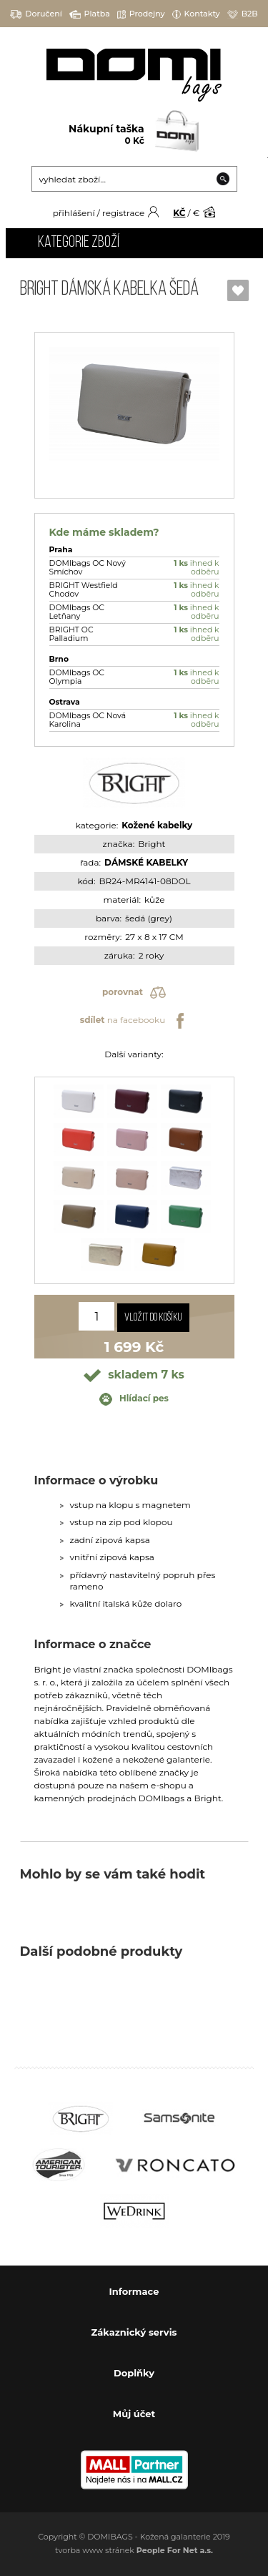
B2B (242, 14)
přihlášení (74, 212)
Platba (89, 14)
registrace (123, 212)
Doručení (36, 14)
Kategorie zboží (78, 243)
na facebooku (134, 1021)
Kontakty (196, 14)
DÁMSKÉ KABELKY (146, 862)
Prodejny (141, 14)
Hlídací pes (134, 1399)
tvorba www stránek (134, 2550)
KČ (179, 212)
